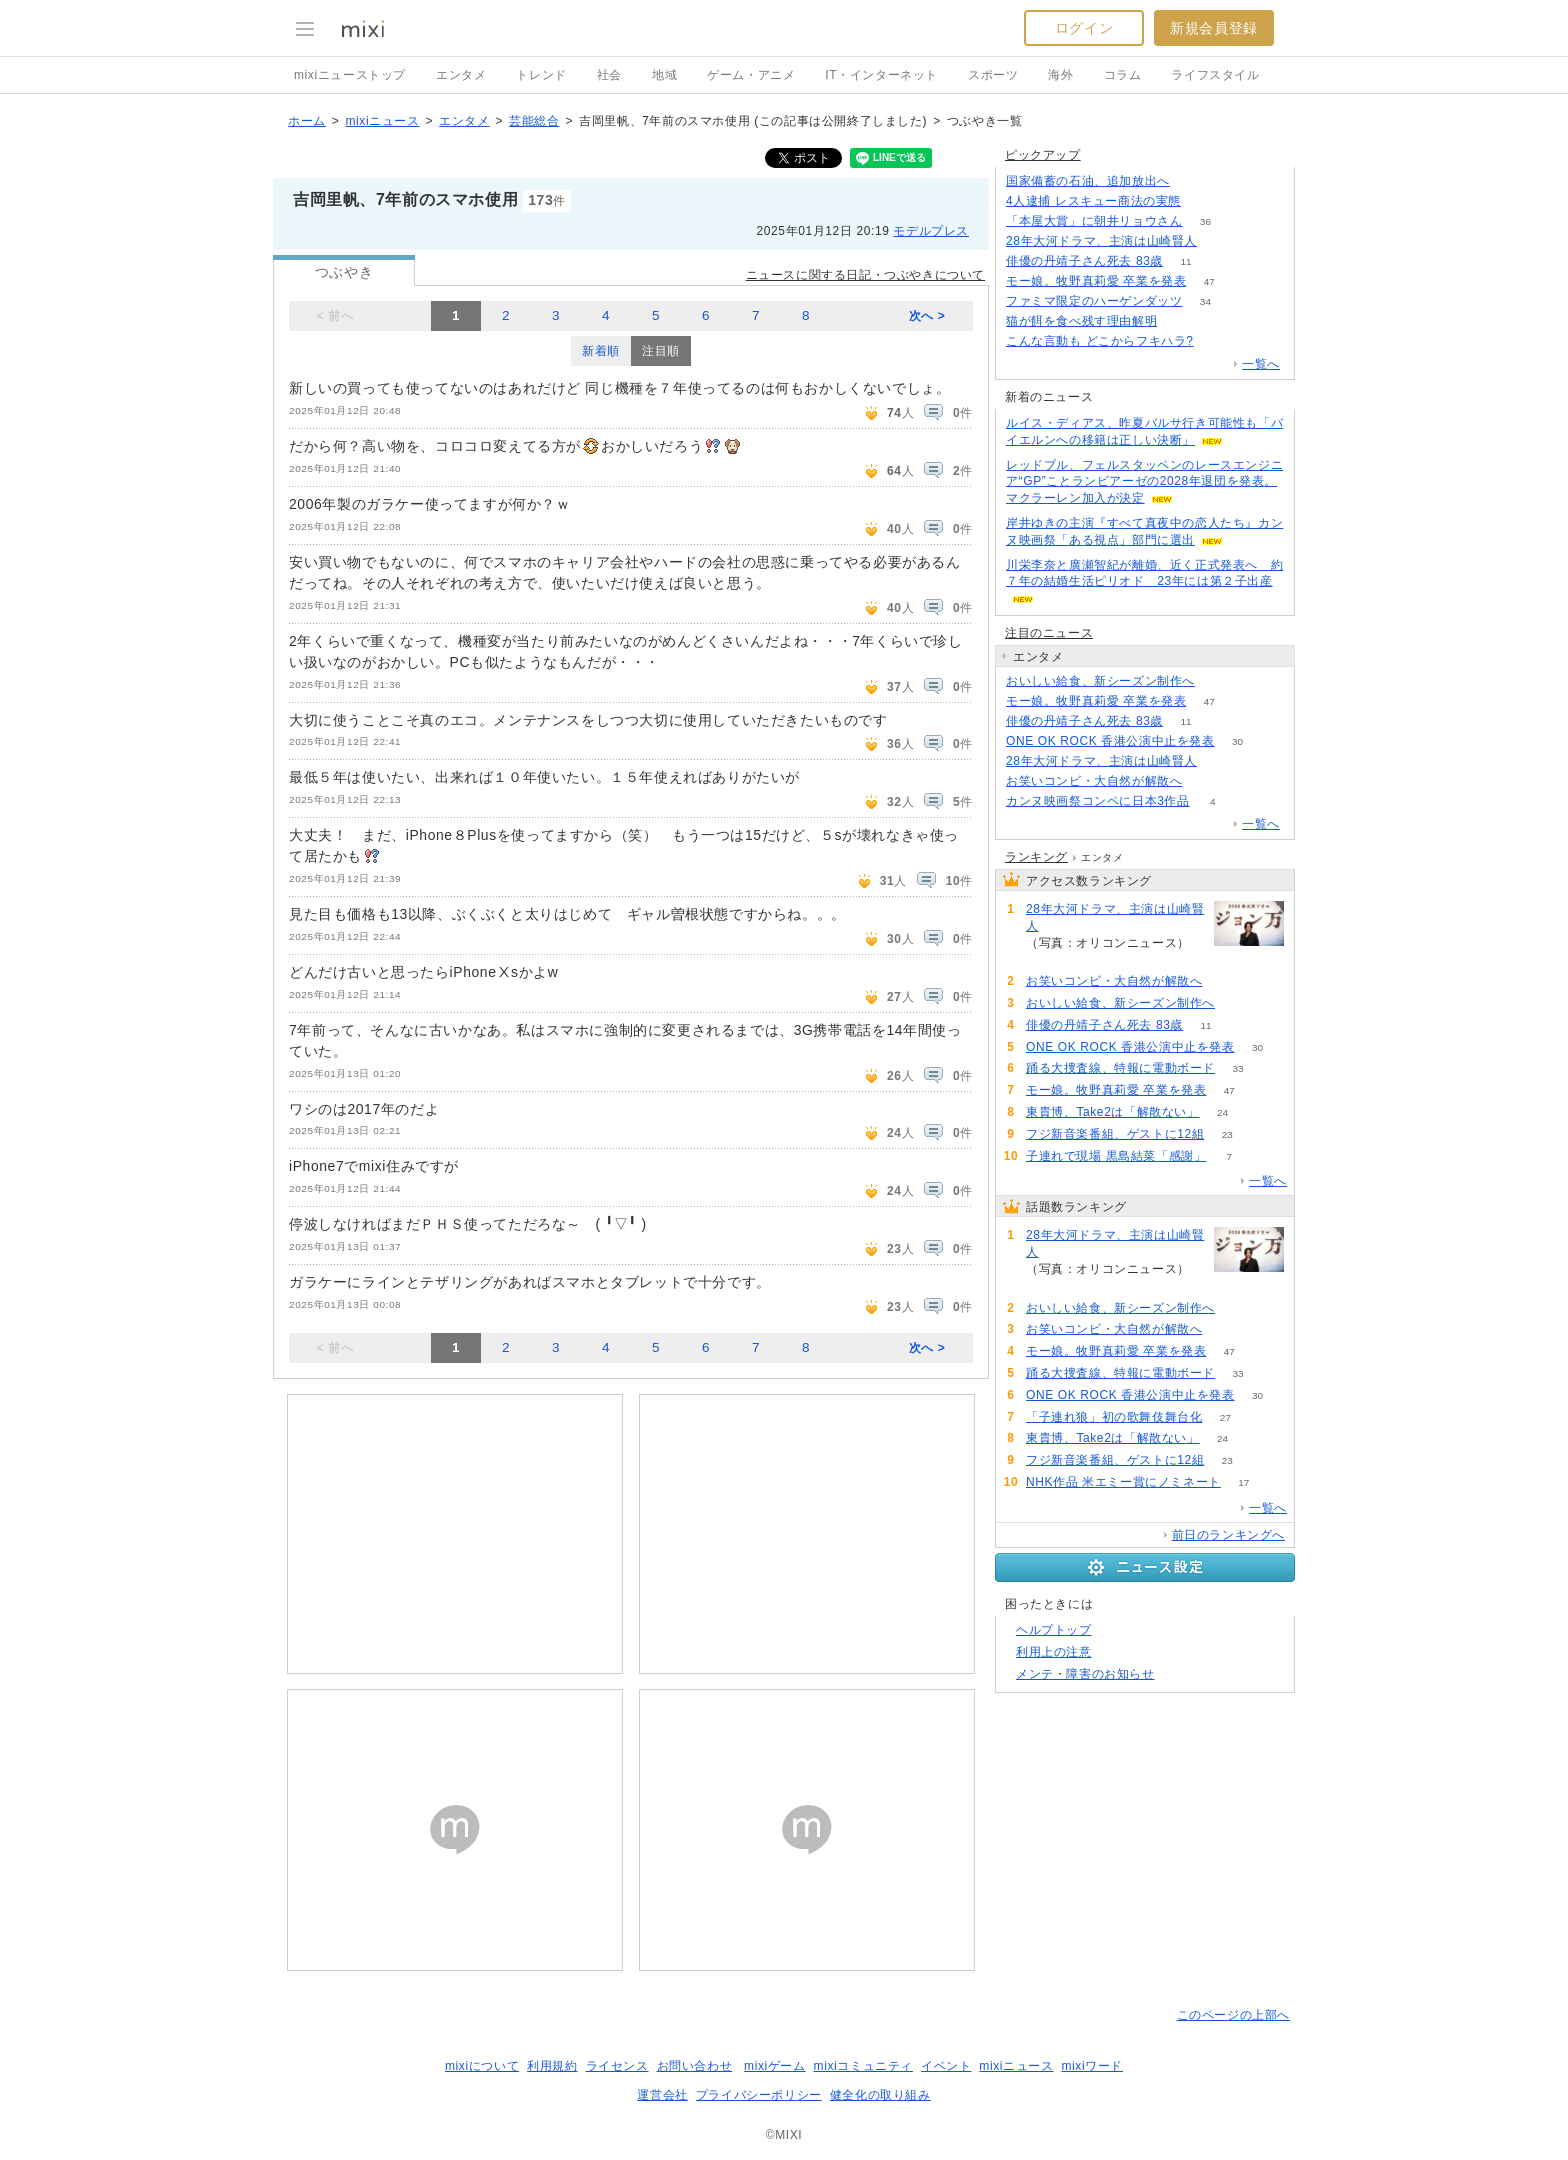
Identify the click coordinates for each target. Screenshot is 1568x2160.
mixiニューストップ (350, 75)
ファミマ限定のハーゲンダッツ (1094, 301)
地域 (664, 75)
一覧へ (1261, 364)
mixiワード (1092, 2066)
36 (1205, 221)
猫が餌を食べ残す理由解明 (1081, 321)
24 (1222, 1112)
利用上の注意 (1054, 1652)
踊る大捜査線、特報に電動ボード (1120, 1068)
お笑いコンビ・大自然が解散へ (1094, 781)
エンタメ (461, 75)
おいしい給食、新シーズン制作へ (1100, 681)
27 (1225, 1417)
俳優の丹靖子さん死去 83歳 (1084, 261)
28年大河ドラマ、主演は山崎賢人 (1101, 241)
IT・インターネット (881, 75)
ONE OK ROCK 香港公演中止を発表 (1110, 741)
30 (1237, 741)
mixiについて (482, 2066)
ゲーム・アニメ (751, 75)
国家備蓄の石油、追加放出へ (1088, 181)
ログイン (1084, 28)
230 (1180, 321)
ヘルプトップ (1054, 1630)
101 (1204, 201)
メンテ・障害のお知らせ (1085, 1674)
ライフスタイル (1215, 75)
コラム (1123, 75)
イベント (946, 2066)
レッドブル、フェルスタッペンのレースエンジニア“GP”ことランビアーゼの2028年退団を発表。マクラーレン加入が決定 (1144, 482)
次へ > (927, 316)
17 (1243, 1482)
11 (1186, 261)
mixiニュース (382, 121)
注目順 (661, 351)
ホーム (307, 121)
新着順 (601, 351)
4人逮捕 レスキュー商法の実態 (1093, 201)
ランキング (1036, 857)
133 (1193, 181)
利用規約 (552, 2066)
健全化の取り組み (880, 2095)
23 (1227, 1134)
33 (1237, 1068)
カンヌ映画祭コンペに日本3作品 (1098, 801)
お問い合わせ (695, 2066)
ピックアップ (1043, 155)
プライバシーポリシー (759, 2095)
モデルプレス (931, 231)
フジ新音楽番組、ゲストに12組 (1115, 1134)
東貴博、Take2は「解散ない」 (1113, 1112)
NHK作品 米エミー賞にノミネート (1123, 1482)
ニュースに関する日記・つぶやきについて (865, 275)
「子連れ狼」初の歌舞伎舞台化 (1114, 1417)
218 (1220, 241)
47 (1209, 281)
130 (1216, 341)
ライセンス (617, 2066)
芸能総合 (534, 121)
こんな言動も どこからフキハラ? (1100, 341)
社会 (609, 75)
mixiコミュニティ (863, 2066)
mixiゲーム (775, 2066)
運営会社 (662, 2095)
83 (1217, 681)
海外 (1060, 75)
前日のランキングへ (1228, 1535)
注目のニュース (1049, 633)
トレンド (541, 75)
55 (1205, 781)
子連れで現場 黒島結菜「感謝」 (1116, 1156)
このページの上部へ (1233, 2015)
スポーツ (993, 75)
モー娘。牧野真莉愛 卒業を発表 (1096, 281)
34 (1205, 301)
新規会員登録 (1214, 28)
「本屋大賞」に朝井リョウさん (1094, 221)
